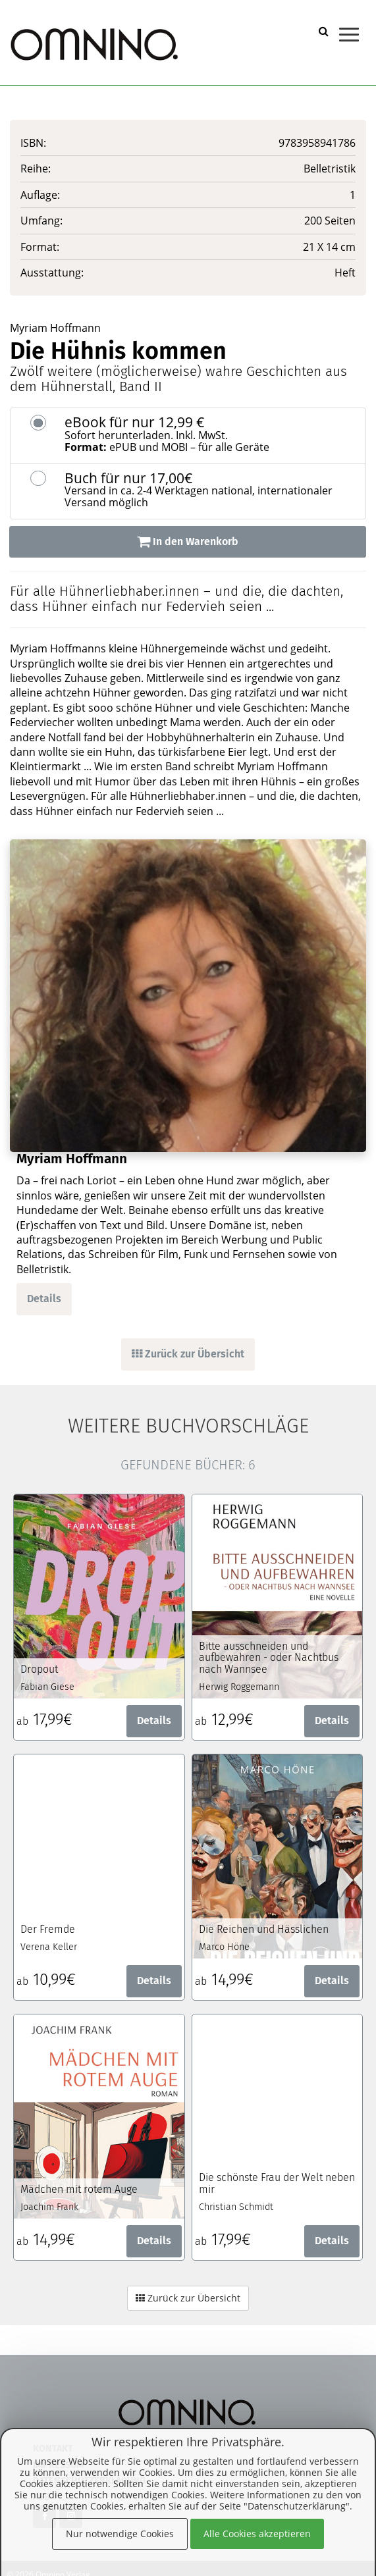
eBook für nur (210, 434)
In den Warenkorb (187, 541)
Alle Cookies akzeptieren (257, 2533)
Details (44, 1298)
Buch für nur (210, 490)
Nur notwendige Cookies (120, 2533)
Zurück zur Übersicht (188, 1354)
